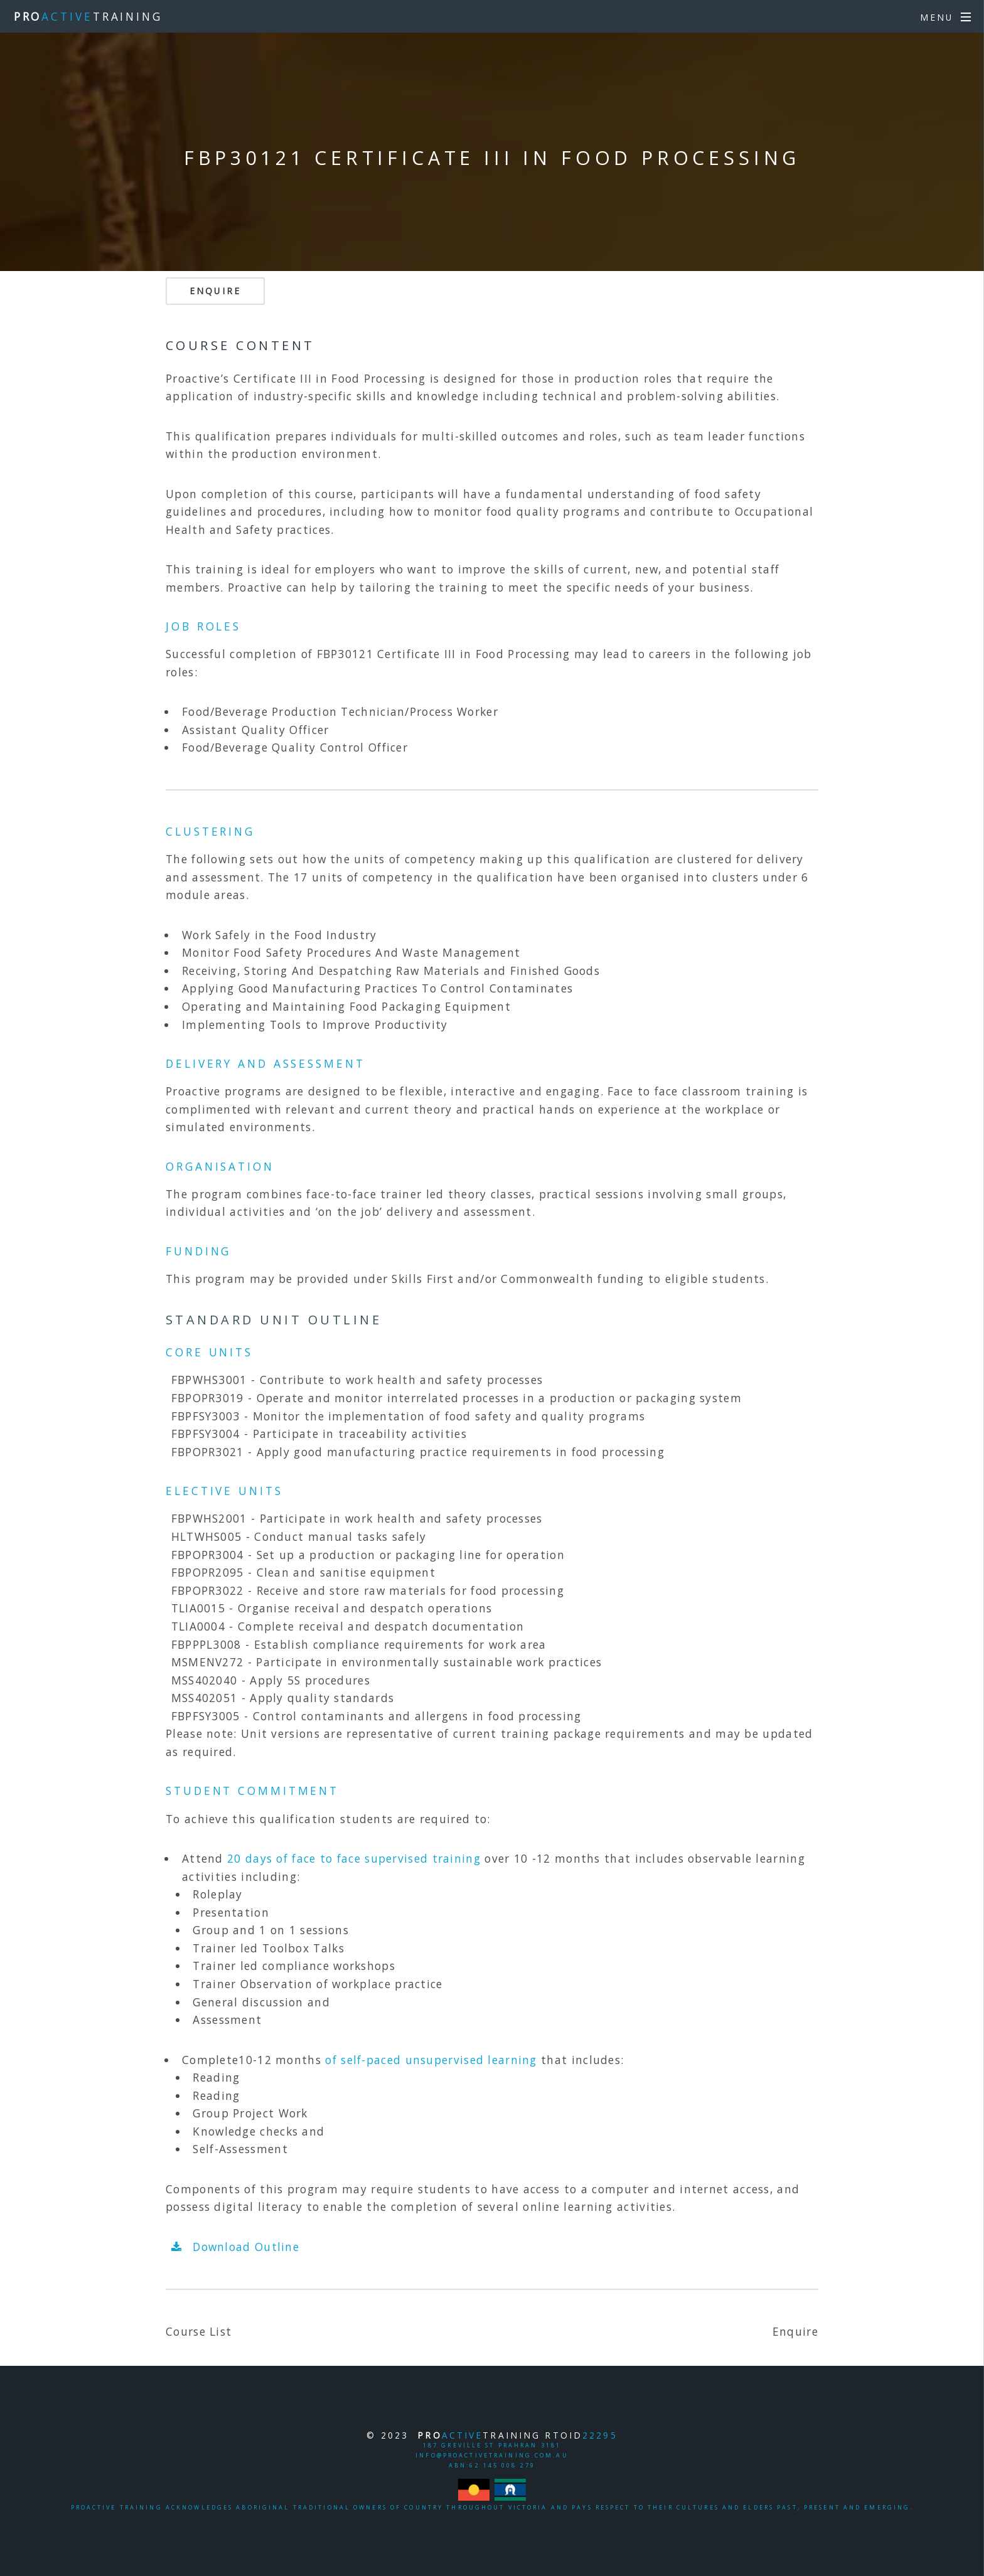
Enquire (215, 291)
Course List (199, 2331)
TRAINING (88, 16)
